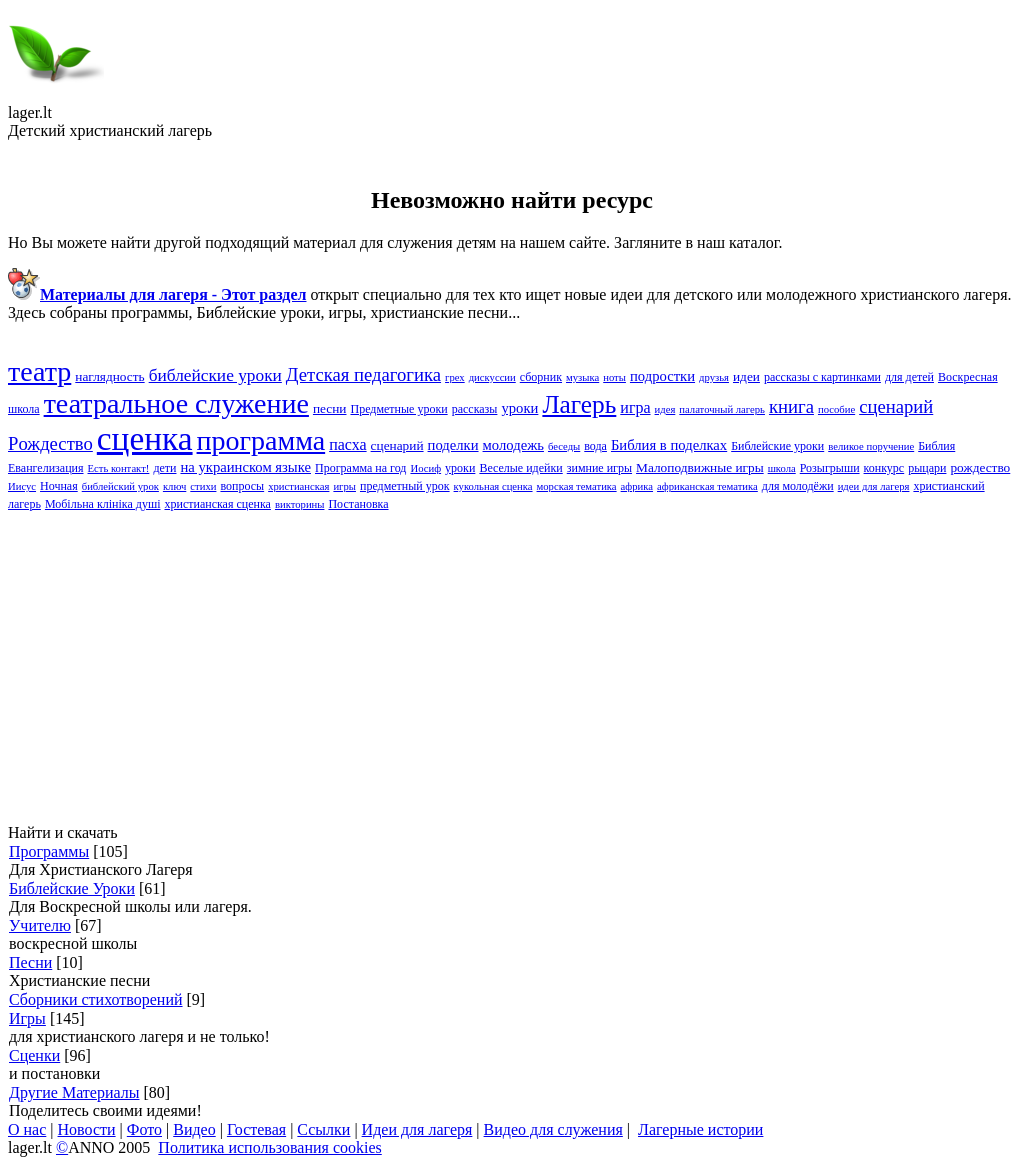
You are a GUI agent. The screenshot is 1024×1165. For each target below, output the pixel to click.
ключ (174, 486)
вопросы (242, 486)
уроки (460, 468)
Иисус (22, 486)
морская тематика (577, 486)
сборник (541, 377)
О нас (27, 1129)
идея (665, 409)
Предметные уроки (398, 409)
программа (261, 440)
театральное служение (176, 403)
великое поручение (871, 446)
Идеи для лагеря (417, 1129)
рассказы (475, 409)
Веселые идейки (520, 468)
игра (635, 407)
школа (782, 468)
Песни (30, 962)
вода (595, 446)
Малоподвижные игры (700, 467)
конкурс (884, 468)
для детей (909, 377)
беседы (564, 446)
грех (455, 377)
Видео (194, 1129)
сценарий (397, 445)
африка (637, 486)
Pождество (50, 443)
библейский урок (120, 486)
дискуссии (492, 377)
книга (791, 406)
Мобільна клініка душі (103, 504)
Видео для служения (553, 1129)
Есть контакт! (119, 468)
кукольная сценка (493, 486)
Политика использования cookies (269, 1147)
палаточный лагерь (722, 409)
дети (164, 468)
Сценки (34, 1055)
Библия (936, 446)
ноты (614, 377)
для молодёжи (798, 486)
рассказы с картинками (822, 377)
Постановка (358, 504)
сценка (145, 438)
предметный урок (405, 486)
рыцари (927, 468)
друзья (714, 377)
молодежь (513, 445)
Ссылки (323, 1129)
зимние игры (599, 468)
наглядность (109, 376)
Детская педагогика (363, 374)
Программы (49, 851)
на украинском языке (245, 467)
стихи (203, 486)
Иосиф (425, 468)
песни (330, 408)
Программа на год (360, 468)
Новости (87, 1129)
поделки (453, 445)
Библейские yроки (777, 446)
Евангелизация (46, 468)
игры (344, 486)
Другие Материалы (74, 1092)
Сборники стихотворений (96, 999)
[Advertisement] (512, 668)
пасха (347, 444)
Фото (144, 1129)
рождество (980, 467)
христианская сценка (217, 504)
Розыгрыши (830, 468)
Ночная (59, 486)
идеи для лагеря (874, 486)
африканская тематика (707, 486)
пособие (836, 409)
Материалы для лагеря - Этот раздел (173, 294)
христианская (298, 486)
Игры (27, 1018)
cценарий (896, 406)
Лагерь (579, 404)
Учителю (40, 925)
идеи (746, 376)
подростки (662, 376)
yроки (519, 408)
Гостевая (256, 1129)
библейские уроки (215, 375)
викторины (300, 504)
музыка (582, 377)
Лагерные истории (700, 1129)
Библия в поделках (669, 445)
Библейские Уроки (72, 888)
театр (39, 371)
